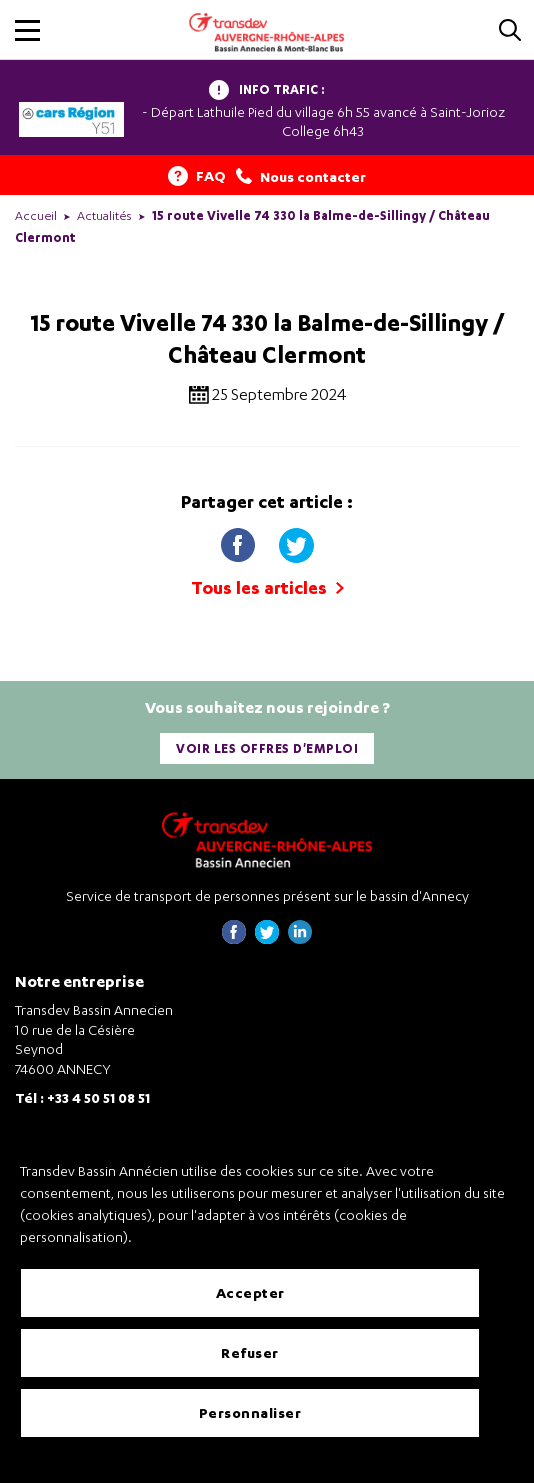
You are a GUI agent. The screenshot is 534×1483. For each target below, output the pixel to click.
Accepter (250, 1292)
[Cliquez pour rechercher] (510, 31)
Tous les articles (267, 587)
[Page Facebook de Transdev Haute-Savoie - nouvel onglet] (234, 938)
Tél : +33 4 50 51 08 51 (82, 1097)
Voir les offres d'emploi (267, 748)
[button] (27, 30)
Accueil (36, 215)
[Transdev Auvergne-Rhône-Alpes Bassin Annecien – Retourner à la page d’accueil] (267, 839)
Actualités (104, 215)
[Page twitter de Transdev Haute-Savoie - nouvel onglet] (267, 938)
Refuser (250, 1352)
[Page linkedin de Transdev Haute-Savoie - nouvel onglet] (300, 938)
